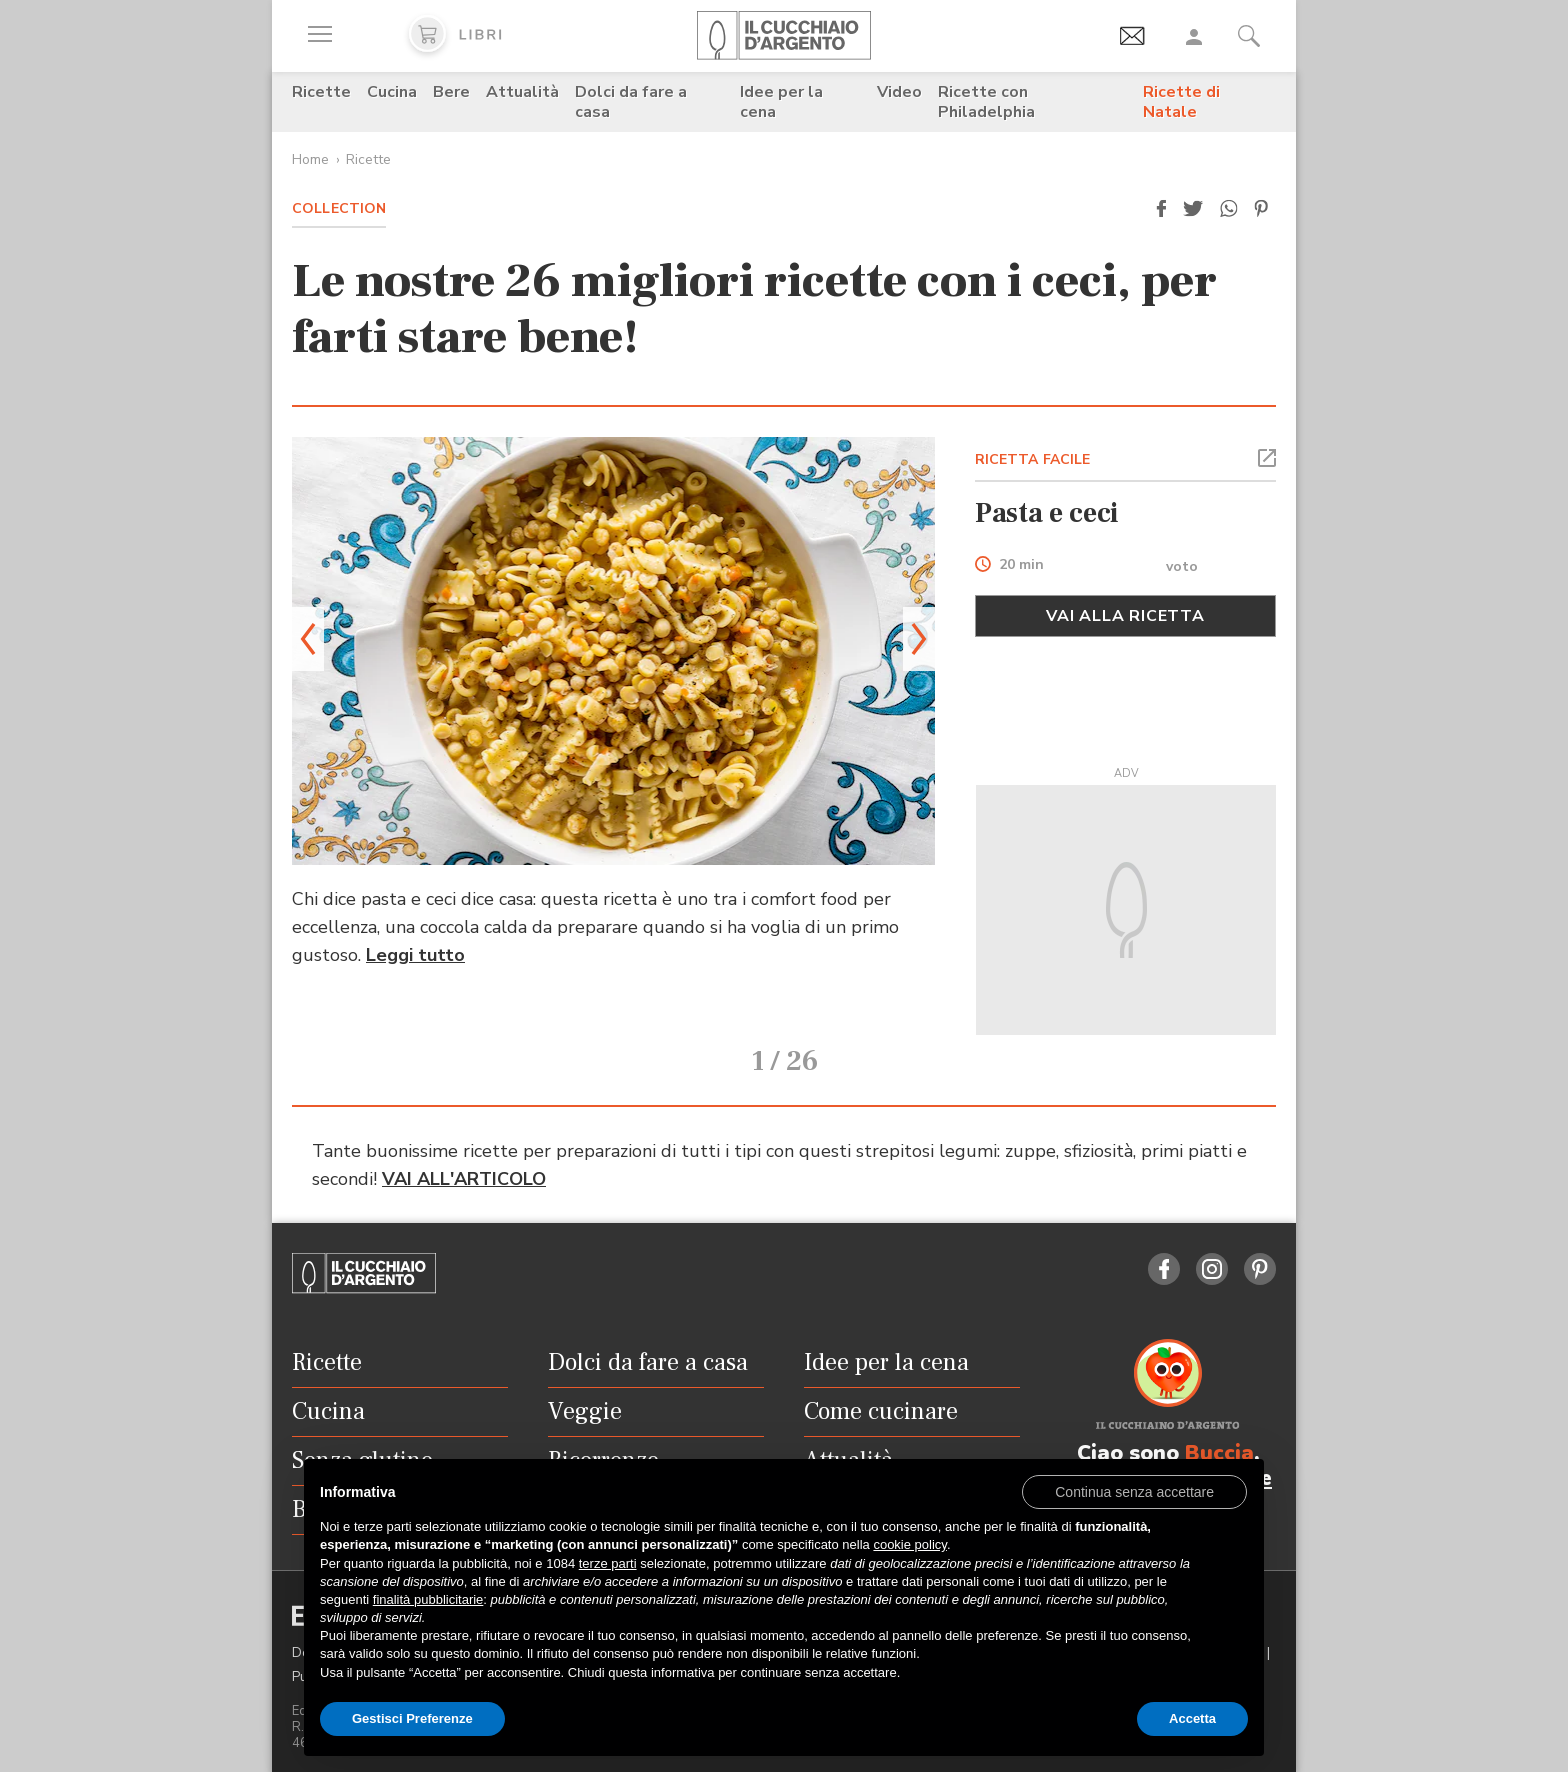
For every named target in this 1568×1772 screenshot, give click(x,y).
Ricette (321, 92)
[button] (1161, 209)
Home (310, 159)
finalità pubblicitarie (428, 1599)
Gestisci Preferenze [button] (412, 1718)
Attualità (522, 92)
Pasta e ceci (1047, 513)
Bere (451, 92)
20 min (1021, 565)
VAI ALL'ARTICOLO (464, 1151)
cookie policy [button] (909, 1544)
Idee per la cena (781, 102)
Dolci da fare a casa (631, 102)
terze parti (608, 1563)
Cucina (392, 92)
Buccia (1219, 1425)
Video (899, 92)
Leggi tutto (415, 955)
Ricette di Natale (1181, 102)
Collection (339, 208)
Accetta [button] (1192, 1718)
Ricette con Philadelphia (986, 102)
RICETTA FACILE (1033, 459)
